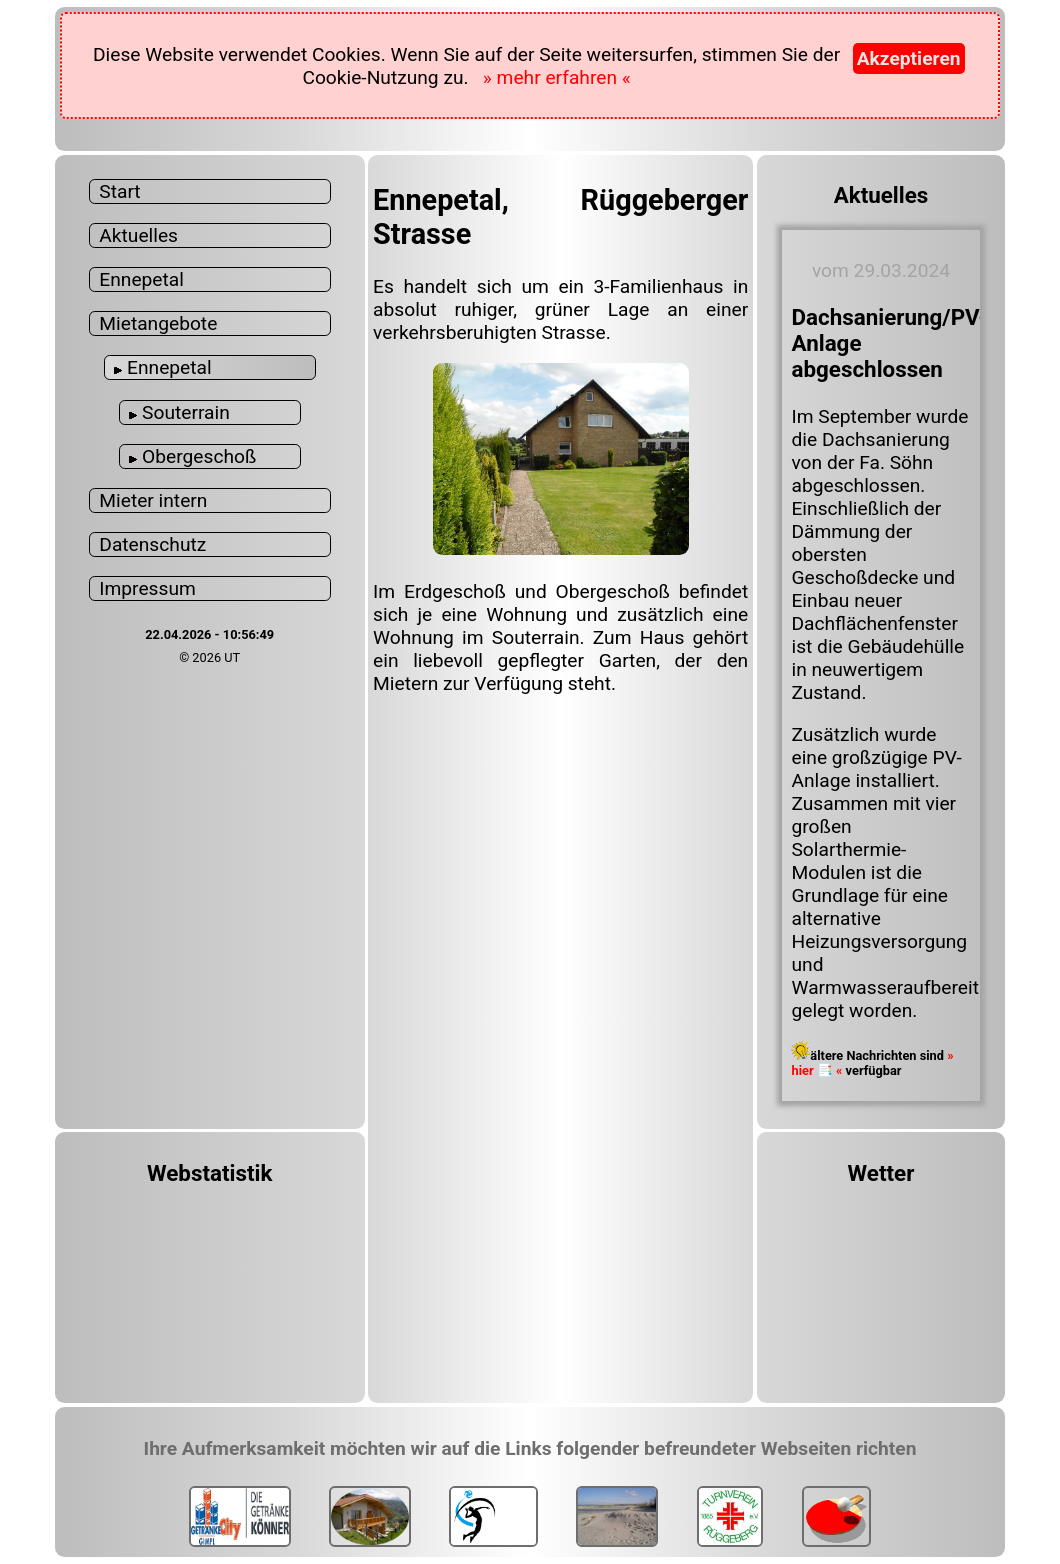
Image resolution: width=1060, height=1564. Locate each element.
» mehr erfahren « (557, 77)
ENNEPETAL (881, 1283)
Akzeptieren (909, 58)
